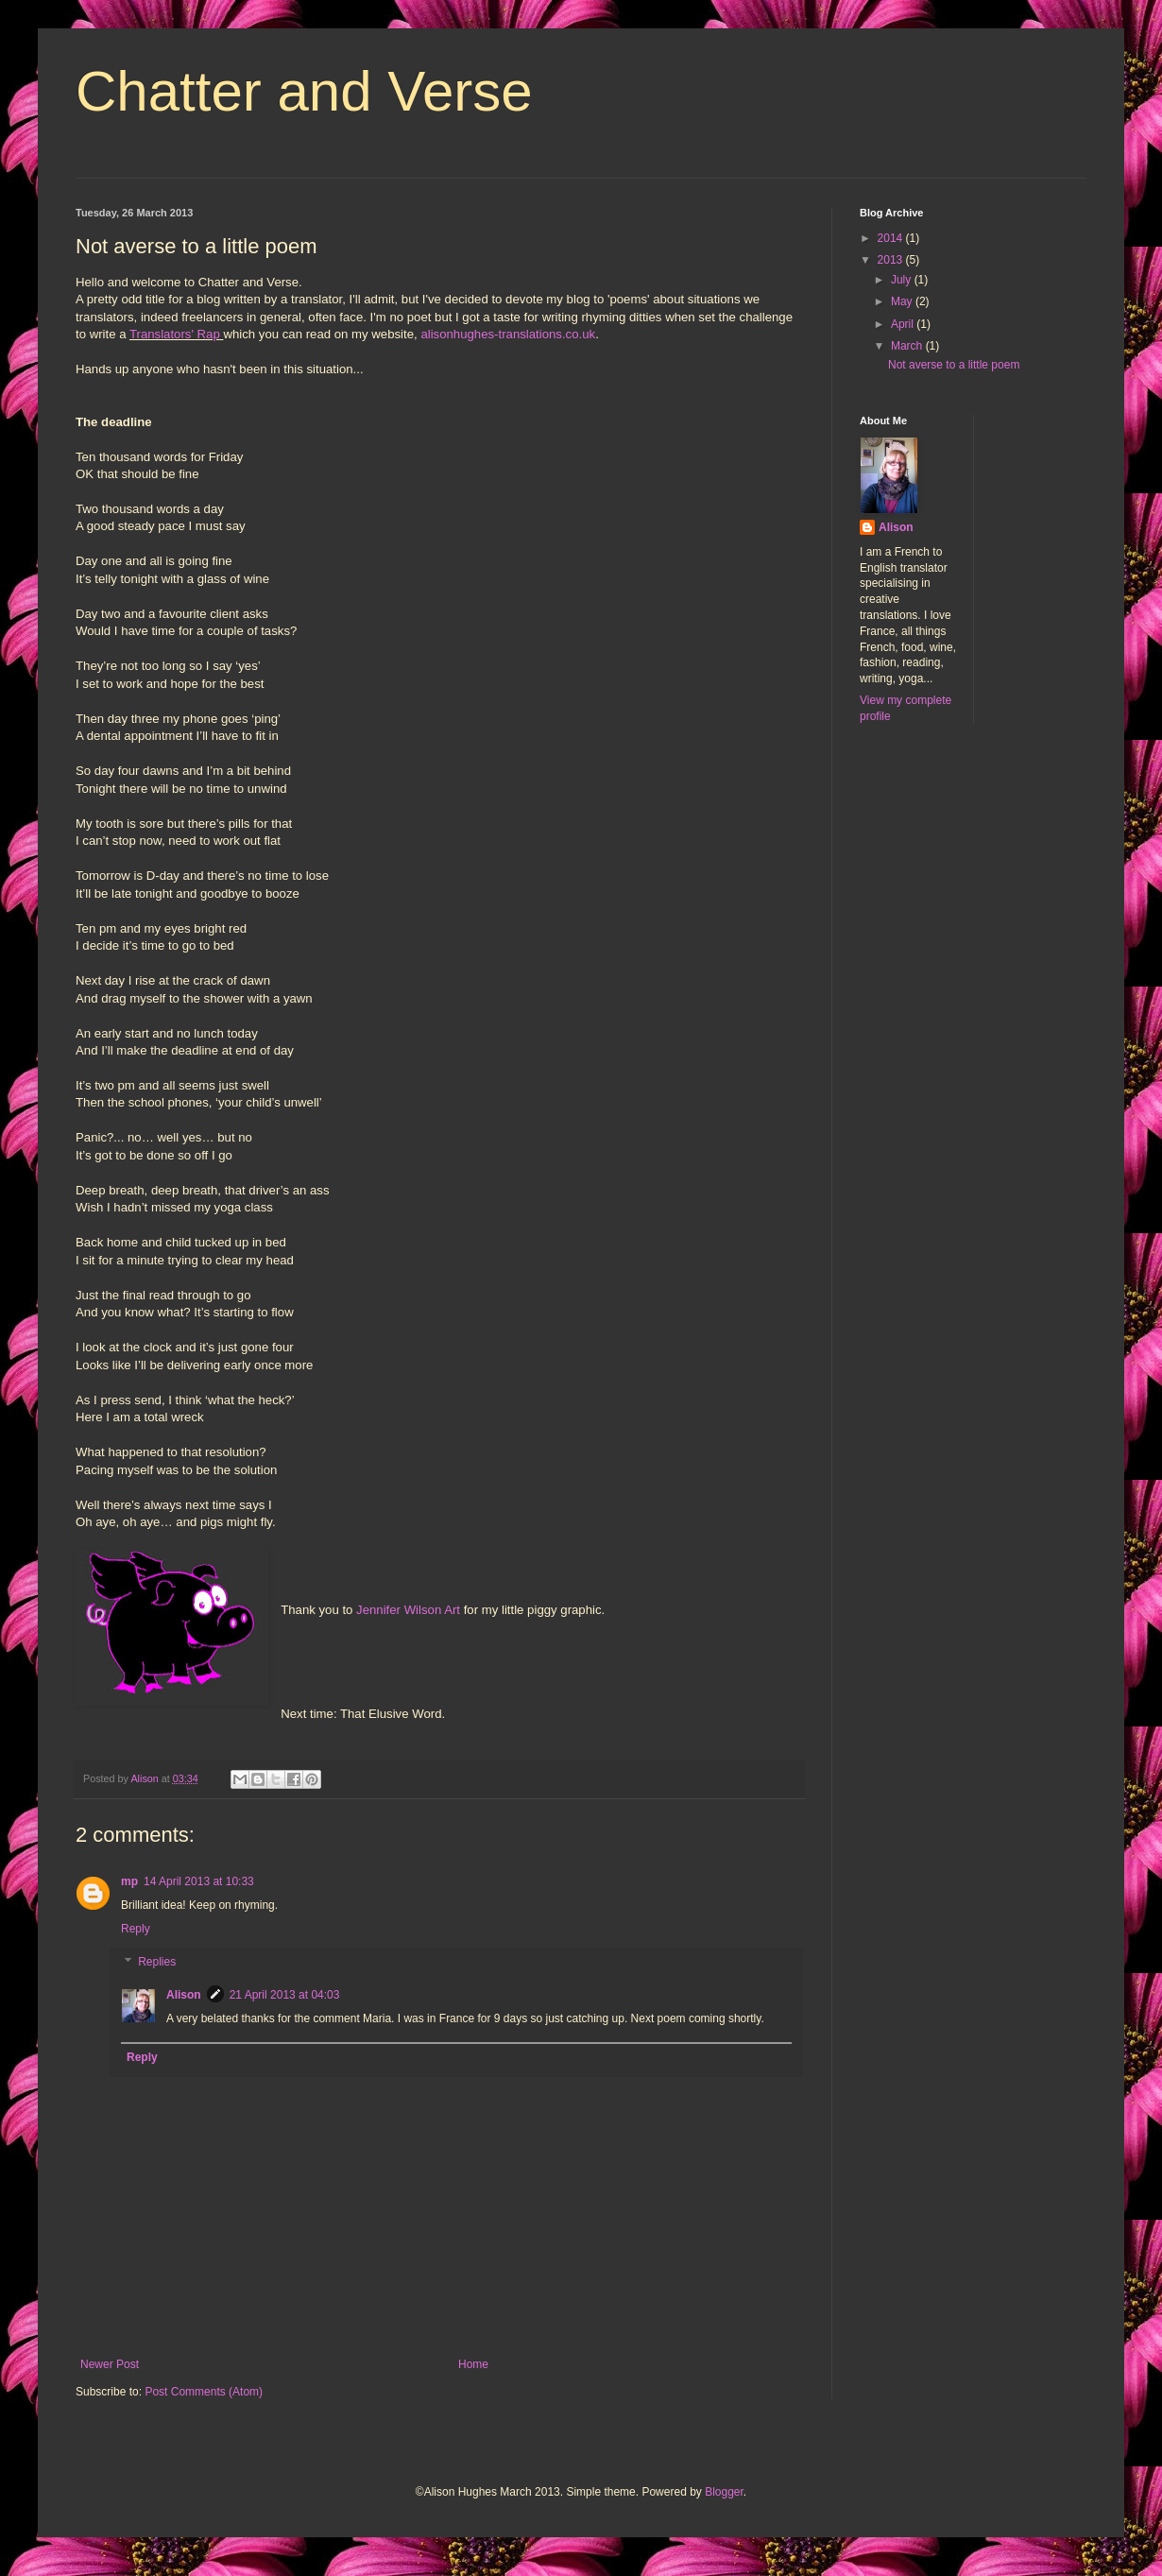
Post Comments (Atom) (204, 2391)
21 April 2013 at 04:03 (285, 1994)
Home (473, 2364)
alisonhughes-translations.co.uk (507, 334)
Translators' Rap (174, 334)
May (903, 301)
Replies (157, 1962)
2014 (892, 238)
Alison (183, 1994)
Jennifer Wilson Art (410, 1610)
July (902, 279)
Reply (135, 1928)
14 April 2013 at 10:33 (199, 1881)
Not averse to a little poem (953, 364)
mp (129, 1881)
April (903, 324)
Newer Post (109, 2364)
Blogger (724, 2492)
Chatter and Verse (304, 91)
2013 (892, 259)
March (908, 345)
